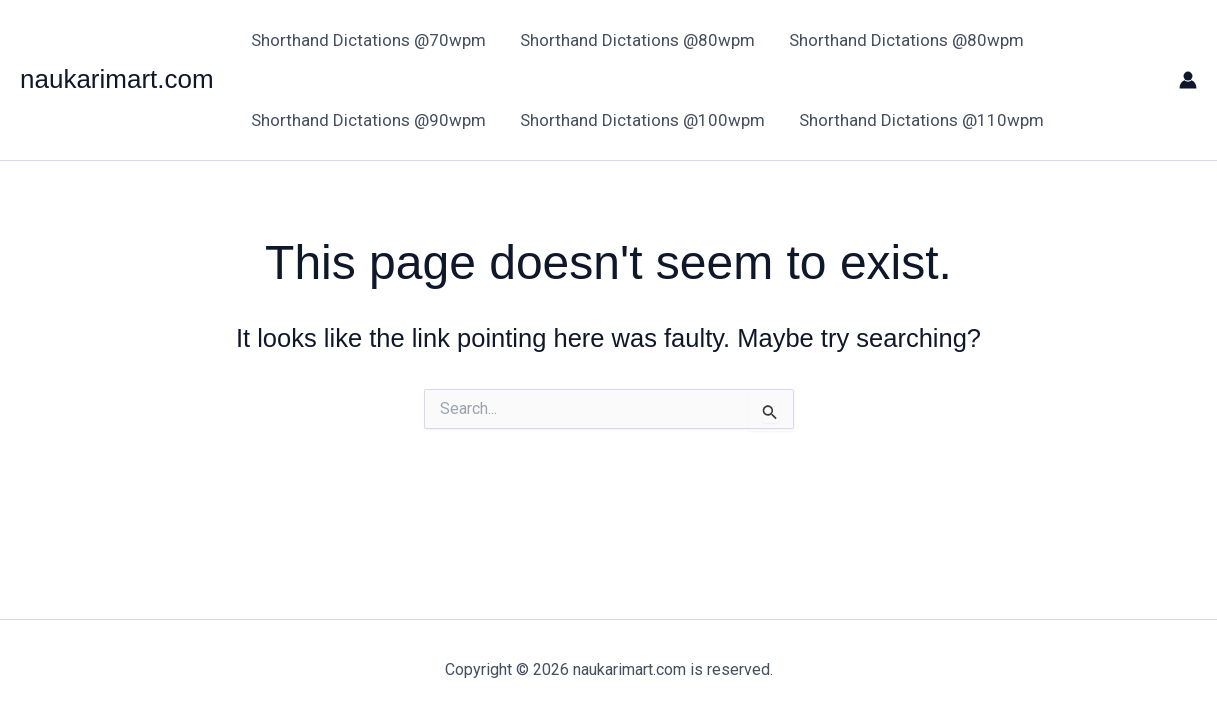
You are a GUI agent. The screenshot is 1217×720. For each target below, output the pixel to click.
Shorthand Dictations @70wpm (368, 40)
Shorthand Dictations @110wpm (921, 120)
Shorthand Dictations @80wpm (637, 40)
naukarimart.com (117, 79)
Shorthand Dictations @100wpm (642, 120)
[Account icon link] (1188, 80)
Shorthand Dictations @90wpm (368, 120)
